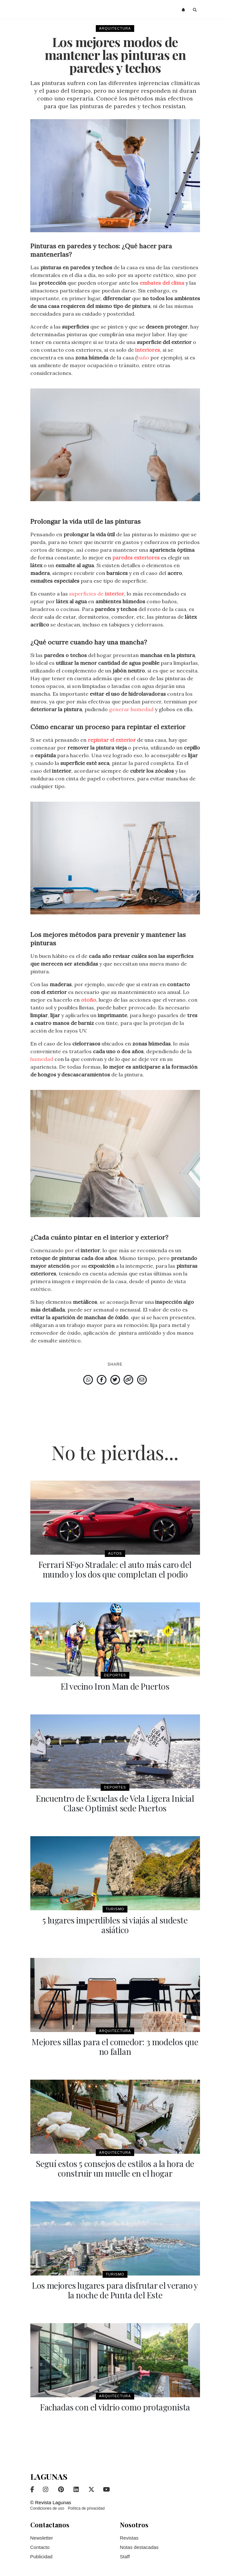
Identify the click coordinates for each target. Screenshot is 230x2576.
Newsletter (41, 2538)
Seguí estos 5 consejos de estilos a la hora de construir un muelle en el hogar (115, 2168)
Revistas (129, 2538)
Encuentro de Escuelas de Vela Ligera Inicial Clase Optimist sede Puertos (115, 1803)
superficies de (96, 593)
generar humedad (131, 709)
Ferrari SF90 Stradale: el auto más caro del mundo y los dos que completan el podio (115, 1569)
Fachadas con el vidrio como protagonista (115, 2407)
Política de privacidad (86, 2508)
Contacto (40, 2547)
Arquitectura (115, 28)
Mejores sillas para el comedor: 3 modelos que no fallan (115, 2046)
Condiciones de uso (47, 2508)
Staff (125, 2556)
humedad (41, 1059)
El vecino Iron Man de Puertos (115, 1686)
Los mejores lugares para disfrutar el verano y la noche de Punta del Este (115, 2290)
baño (143, 357)
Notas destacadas (139, 2547)
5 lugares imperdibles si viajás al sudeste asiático (114, 1924)
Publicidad (41, 2556)
